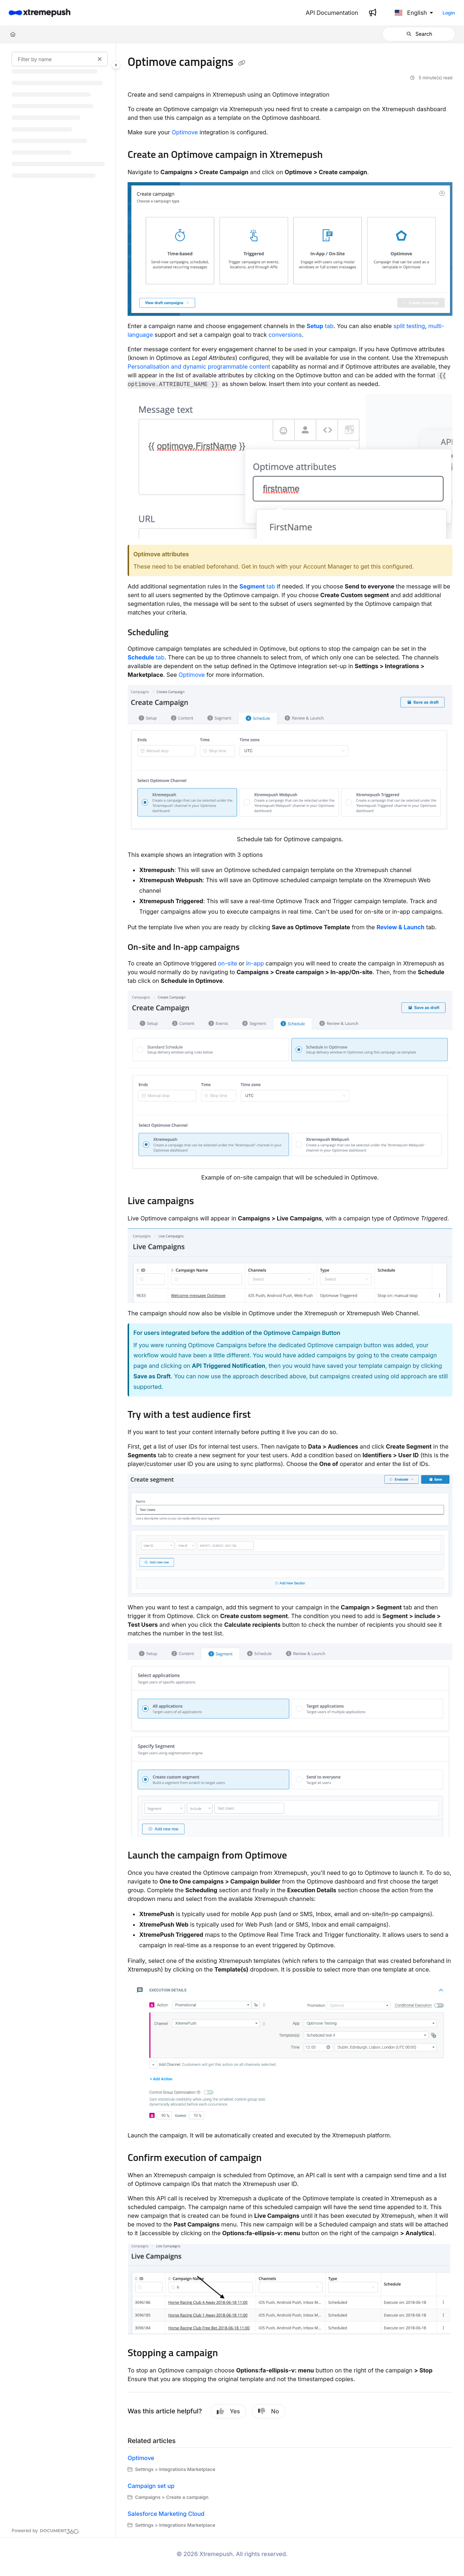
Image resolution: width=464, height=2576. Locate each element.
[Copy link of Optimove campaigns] (242, 63)
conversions (285, 334)
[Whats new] (372, 12)
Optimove (184, 132)
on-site (227, 963)
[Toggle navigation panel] (116, 64)
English (411, 12)
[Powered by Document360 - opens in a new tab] (45, 2530)
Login (449, 13)
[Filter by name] (60, 59)
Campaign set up (151, 2485)
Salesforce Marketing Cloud (166, 2513)
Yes (228, 2411)
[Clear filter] (100, 59)
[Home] (39, 13)
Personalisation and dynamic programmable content (199, 366)
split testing (409, 326)
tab (320, 326)
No (268, 2411)
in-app (255, 963)
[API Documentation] (332, 12)
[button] (418, 34)
